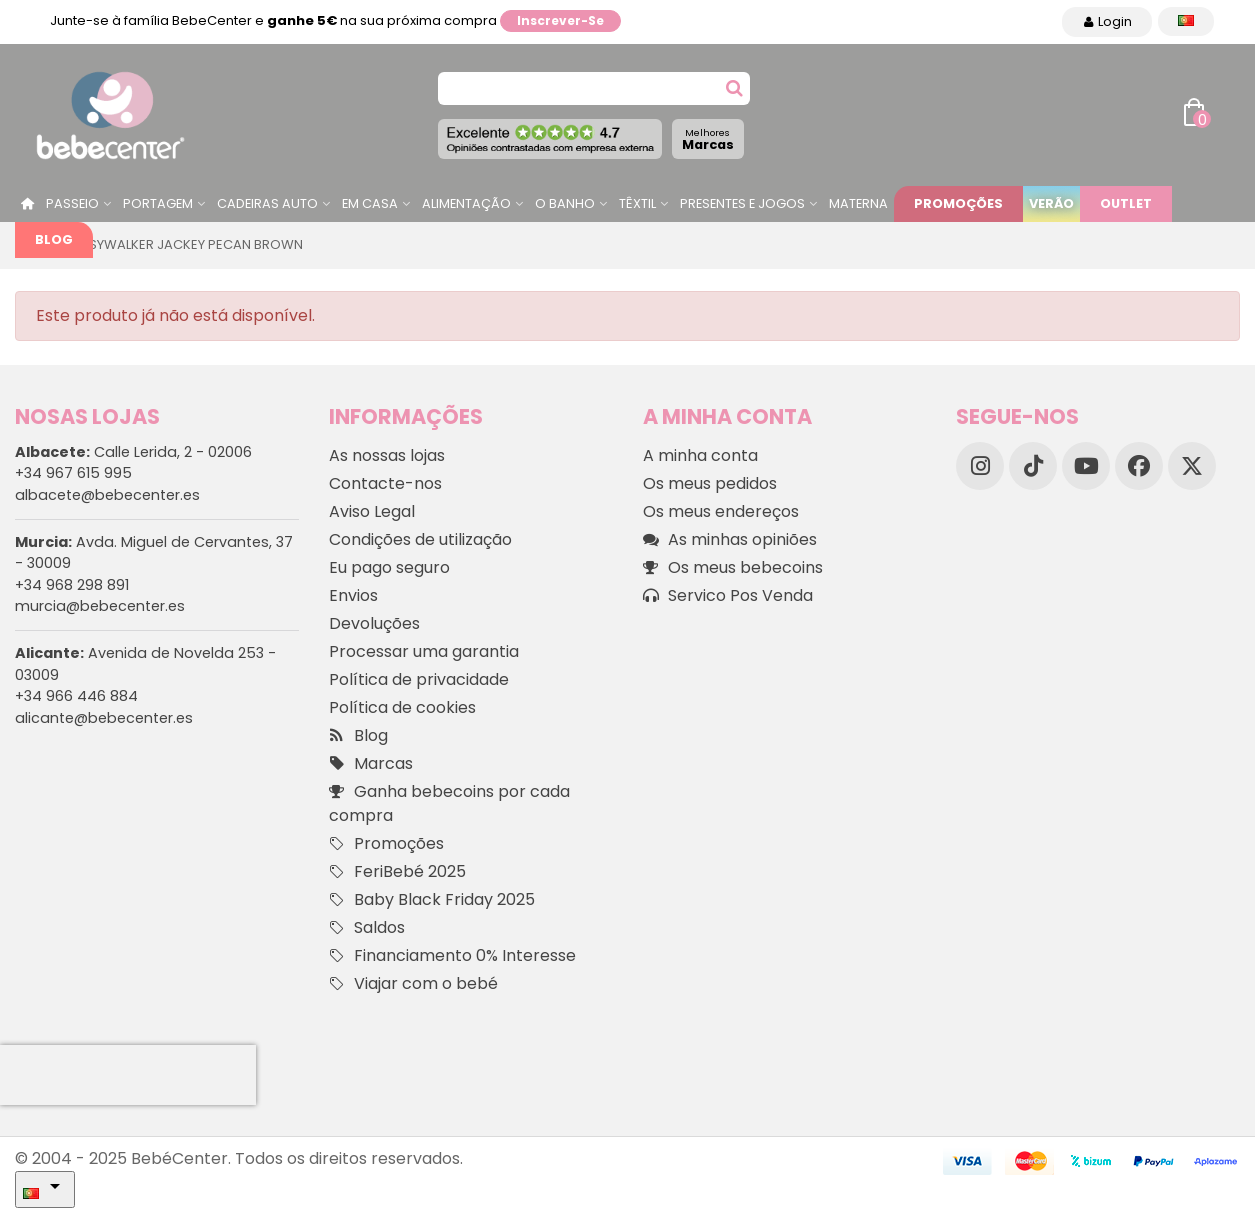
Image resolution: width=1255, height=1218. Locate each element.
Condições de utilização (420, 539)
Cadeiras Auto (267, 203)
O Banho (565, 203)
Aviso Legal (372, 511)
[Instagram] (980, 466)
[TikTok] (1033, 466)
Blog (54, 239)
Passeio (72, 203)
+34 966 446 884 (76, 696)
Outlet (1126, 203)
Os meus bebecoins (733, 568)
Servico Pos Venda (728, 596)
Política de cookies (402, 707)
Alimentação (466, 203)
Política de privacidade (419, 679)
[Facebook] (1139, 466)
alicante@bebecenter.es (104, 718)
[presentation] (128, 1075)
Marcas (708, 139)
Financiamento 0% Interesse (452, 956)
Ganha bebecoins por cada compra (449, 803)
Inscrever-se (560, 20)
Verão (1051, 203)
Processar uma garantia (424, 651)
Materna (858, 203)
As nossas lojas (387, 455)
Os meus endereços (721, 511)
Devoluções (374, 623)
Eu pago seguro (389, 567)
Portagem (158, 203)
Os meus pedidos (710, 483)
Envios (353, 595)
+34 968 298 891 (72, 585)
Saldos (367, 928)
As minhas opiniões (730, 540)
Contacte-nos (385, 483)
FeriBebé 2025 (397, 872)
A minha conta (700, 455)
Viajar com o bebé (413, 984)
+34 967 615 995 (73, 473)
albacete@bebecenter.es (107, 495)
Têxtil (637, 203)
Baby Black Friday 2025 (432, 900)
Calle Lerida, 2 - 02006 (133, 452)
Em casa (370, 203)
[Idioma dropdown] (1186, 21)
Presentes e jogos (742, 203)
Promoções (958, 203)
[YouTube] (1086, 466)
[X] (1192, 466)
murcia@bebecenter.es (100, 606)
